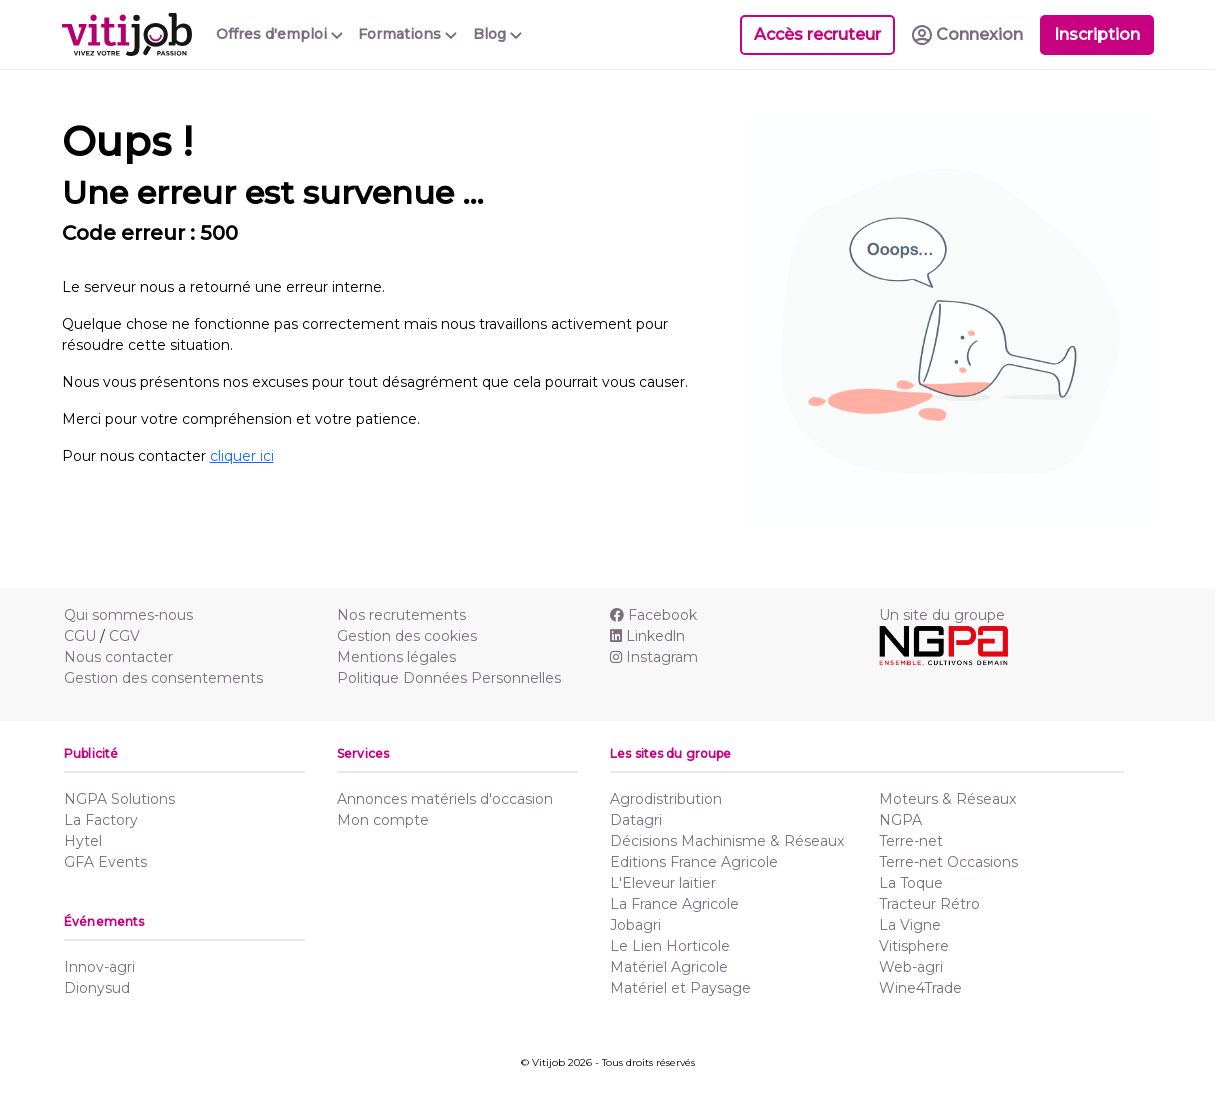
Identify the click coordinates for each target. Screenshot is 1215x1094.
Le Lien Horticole (670, 946)
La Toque (911, 883)
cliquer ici (242, 456)
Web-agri (911, 967)
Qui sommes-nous (128, 615)
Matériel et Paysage (680, 988)
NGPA (900, 820)
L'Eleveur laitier (663, 883)
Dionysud (97, 988)
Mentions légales (396, 657)
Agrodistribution (666, 799)
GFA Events (105, 862)
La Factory (101, 820)
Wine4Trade (920, 988)
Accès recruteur (817, 34)
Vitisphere (914, 946)
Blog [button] (497, 34)
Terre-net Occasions (948, 862)
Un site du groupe (942, 615)
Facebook (653, 615)
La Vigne (910, 925)
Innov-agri (99, 967)
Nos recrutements (401, 615)
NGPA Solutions (119, 799)
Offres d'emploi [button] (279, 34)
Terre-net (911, 841)
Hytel (83, 841)
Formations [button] (407, 34)
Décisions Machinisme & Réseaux (727, 841)
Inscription (1097, 34)
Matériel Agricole (669, 967)
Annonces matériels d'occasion (445, 799)
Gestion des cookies (407, 636)
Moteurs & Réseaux (947, 799)
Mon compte (383, 820)
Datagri (636, 820)
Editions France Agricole (694, 862)
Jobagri (635, 925)
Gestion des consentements (163, 678)
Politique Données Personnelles (449, 678)
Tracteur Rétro (929, 904)
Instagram (654, 657)
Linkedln (647, 636)
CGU (80, 636)
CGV (124, 636)
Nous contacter (118, 657)
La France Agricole (674, 904)
